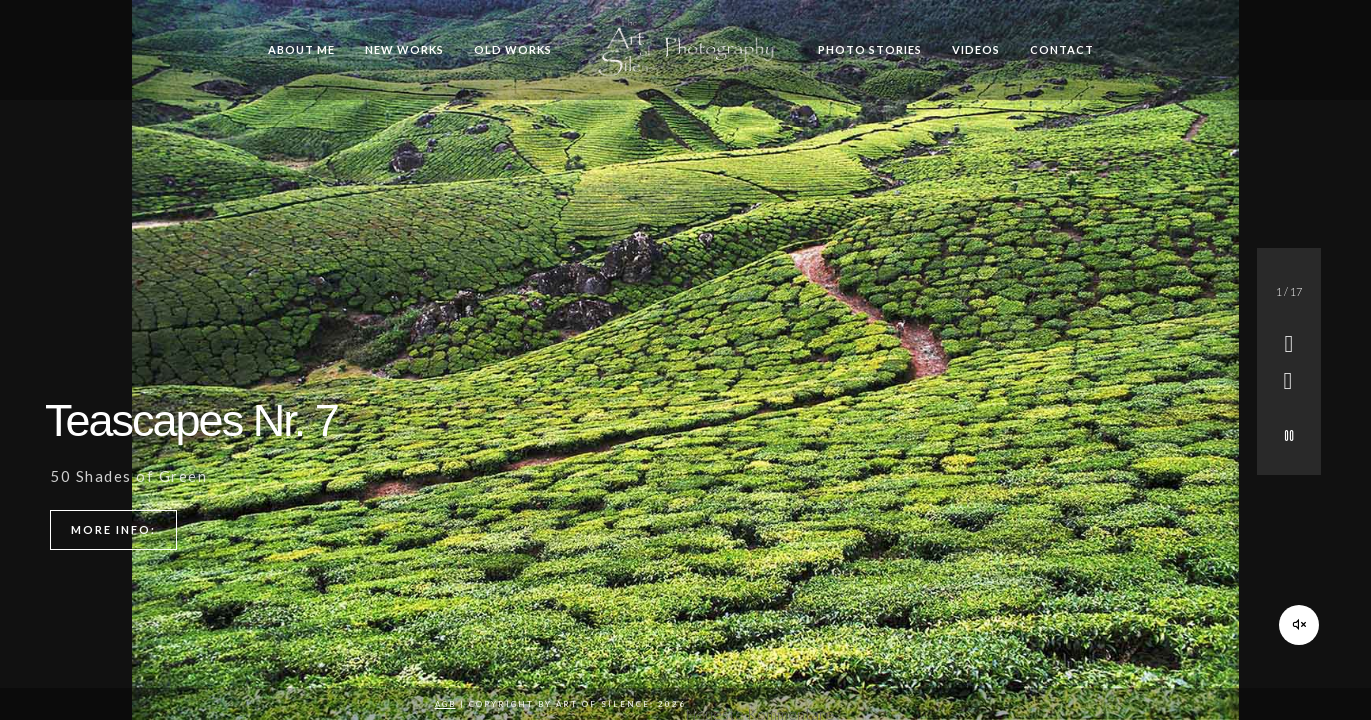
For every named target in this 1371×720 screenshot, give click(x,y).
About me (301, 49)
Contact (1062, 49)
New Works (404, 49)
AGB (445, 704)
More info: (113, 529)
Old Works (513, 49)
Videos (976, 49)
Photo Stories (870, 49)
